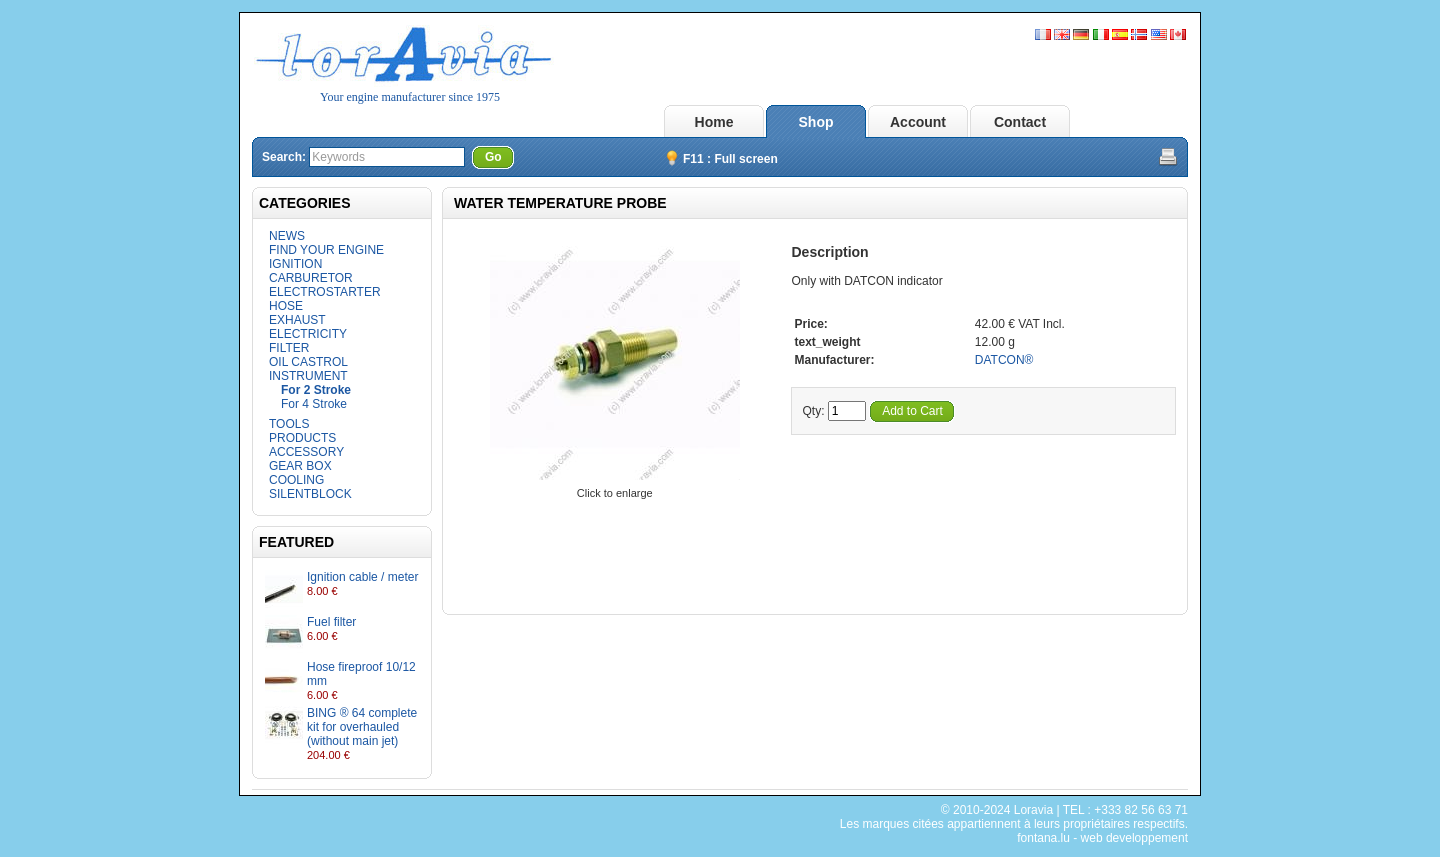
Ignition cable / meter (362, 577)
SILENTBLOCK (310, 494)
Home (714, 122)
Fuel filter (331, 622)
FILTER (289, 348)
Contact (1020, 122)
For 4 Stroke (314, 404)
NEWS (287, 236)
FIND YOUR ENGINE (326, 250)
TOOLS (289, 424)
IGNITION (295, 264)
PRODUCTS (302, 438)
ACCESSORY (306, 452)
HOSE (286, 306)
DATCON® (1004, 360)
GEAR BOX (300, 466)
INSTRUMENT (308, 376)
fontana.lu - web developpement (1102, 838)
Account (918, 122)
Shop (816, 122)
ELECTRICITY (308, 334)
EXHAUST (297, 320)
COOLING (296, 480)
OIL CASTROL (308, 362)
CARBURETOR (311, 278)
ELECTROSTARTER (325, 292)
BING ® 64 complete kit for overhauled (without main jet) (362, 727)
